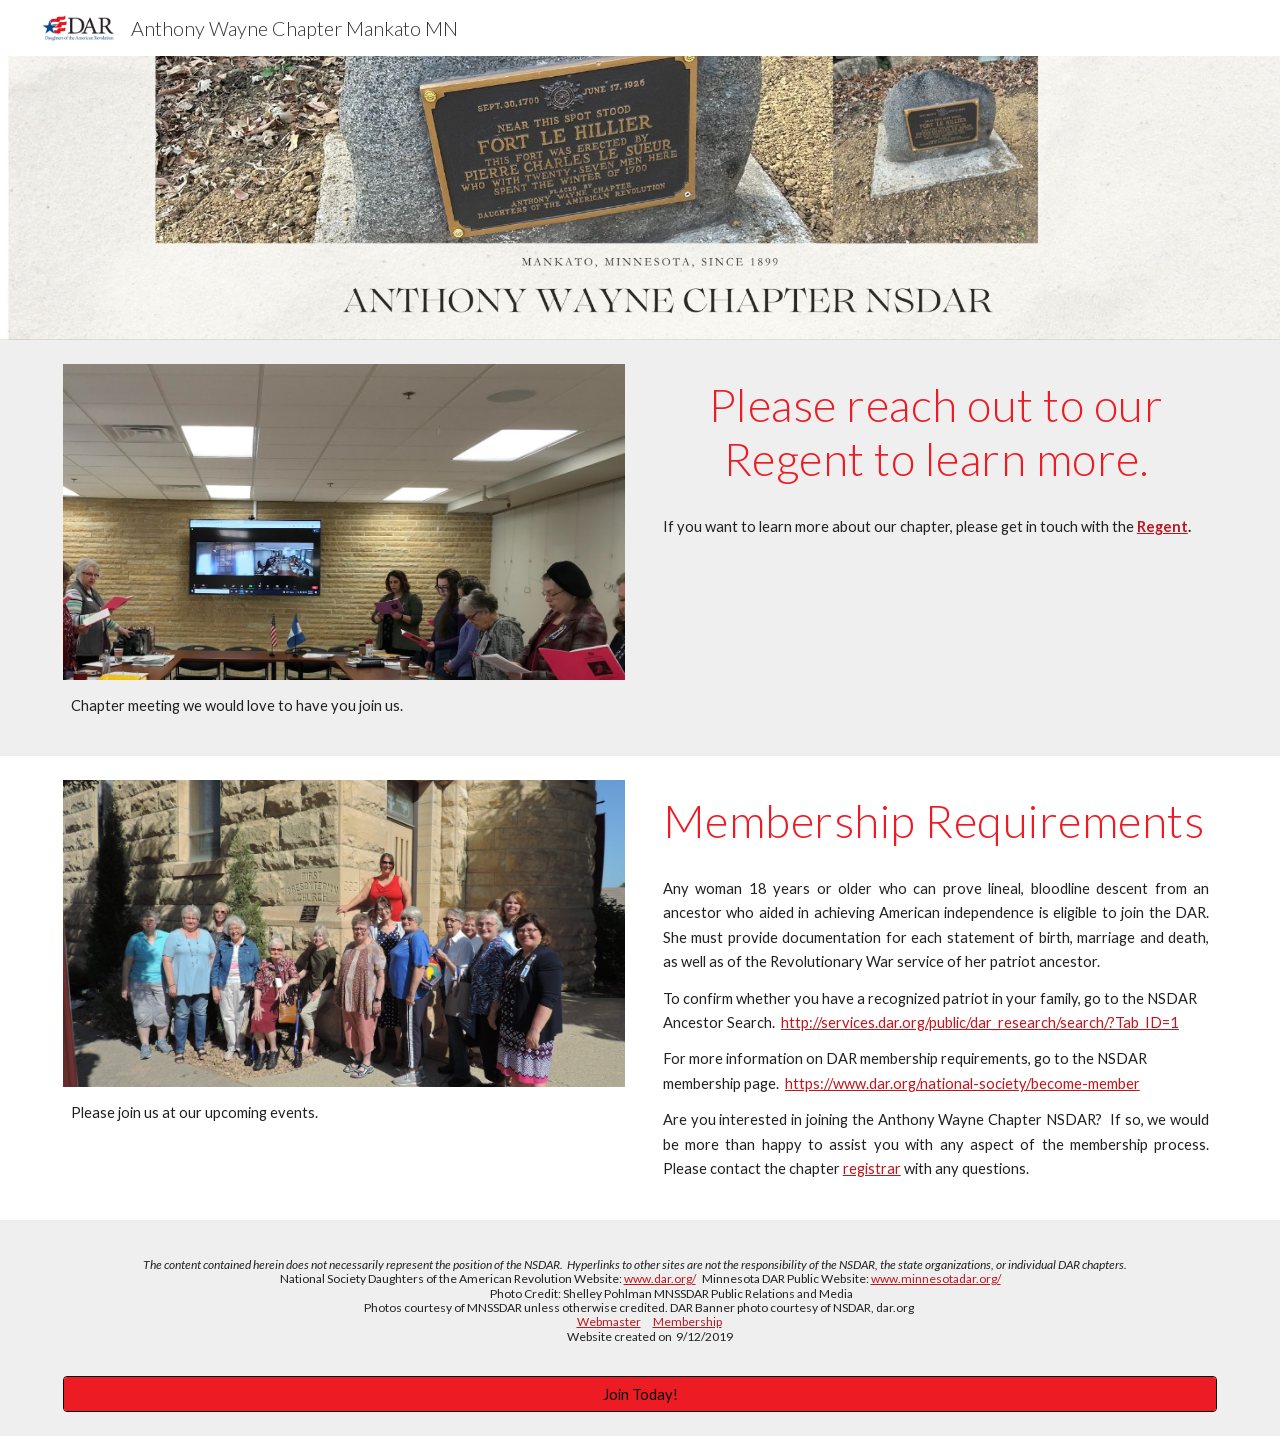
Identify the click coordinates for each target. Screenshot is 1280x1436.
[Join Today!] (640, 1394)
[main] (344, 706)
